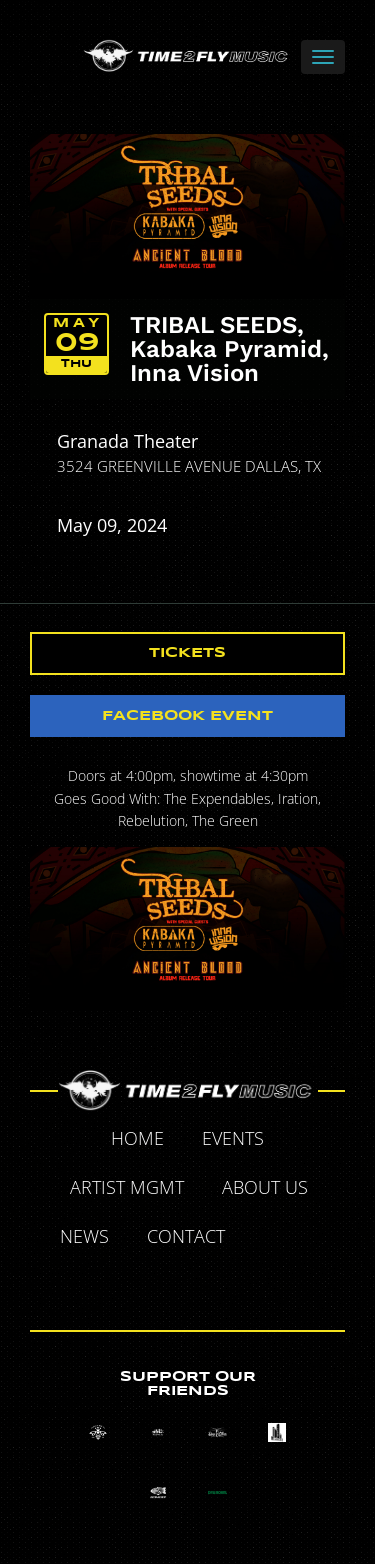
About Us (265, 1187)
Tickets (187, 653)
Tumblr (166, 1284)
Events (233, 1138)
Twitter (313, 1239)
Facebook (267, 1239)
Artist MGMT (127, 1187)
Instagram (212, 1284)
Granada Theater (127, 441)
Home (137, 1138)
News (84, 1236)
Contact (186, 1236)
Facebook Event (187, 716)
